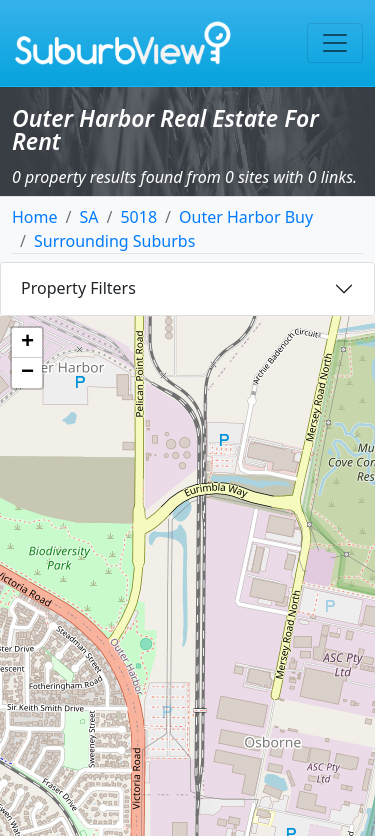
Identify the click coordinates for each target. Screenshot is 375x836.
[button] (27, 343)
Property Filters (78, 288)
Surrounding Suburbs (114, 241)
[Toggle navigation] (335, 43)
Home (35, 217)
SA (88, 217)
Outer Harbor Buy (246, 217)
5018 (138, 217)
